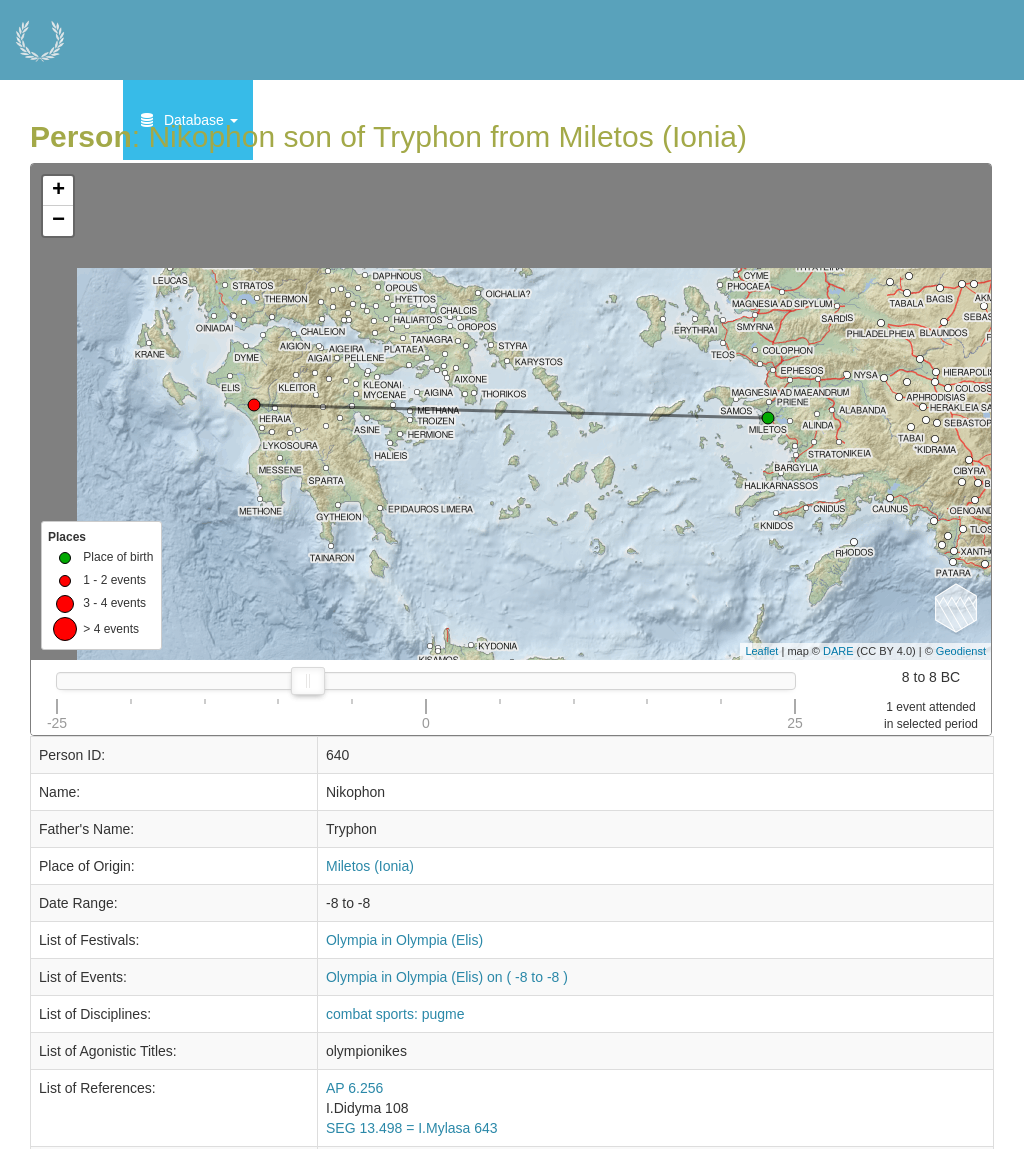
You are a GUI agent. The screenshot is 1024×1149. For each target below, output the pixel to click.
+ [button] (58, 191)
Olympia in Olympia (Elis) (404, 940)
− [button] (58, 221)
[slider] (308, 681)
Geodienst (961, 651)
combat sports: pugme (395, 1014)
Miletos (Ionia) (370, 866)
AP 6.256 (354, 1088)
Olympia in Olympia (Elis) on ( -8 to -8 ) (447, 977)
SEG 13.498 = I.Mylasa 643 (412, 1128)
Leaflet (761, 651)
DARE (838, 651)
